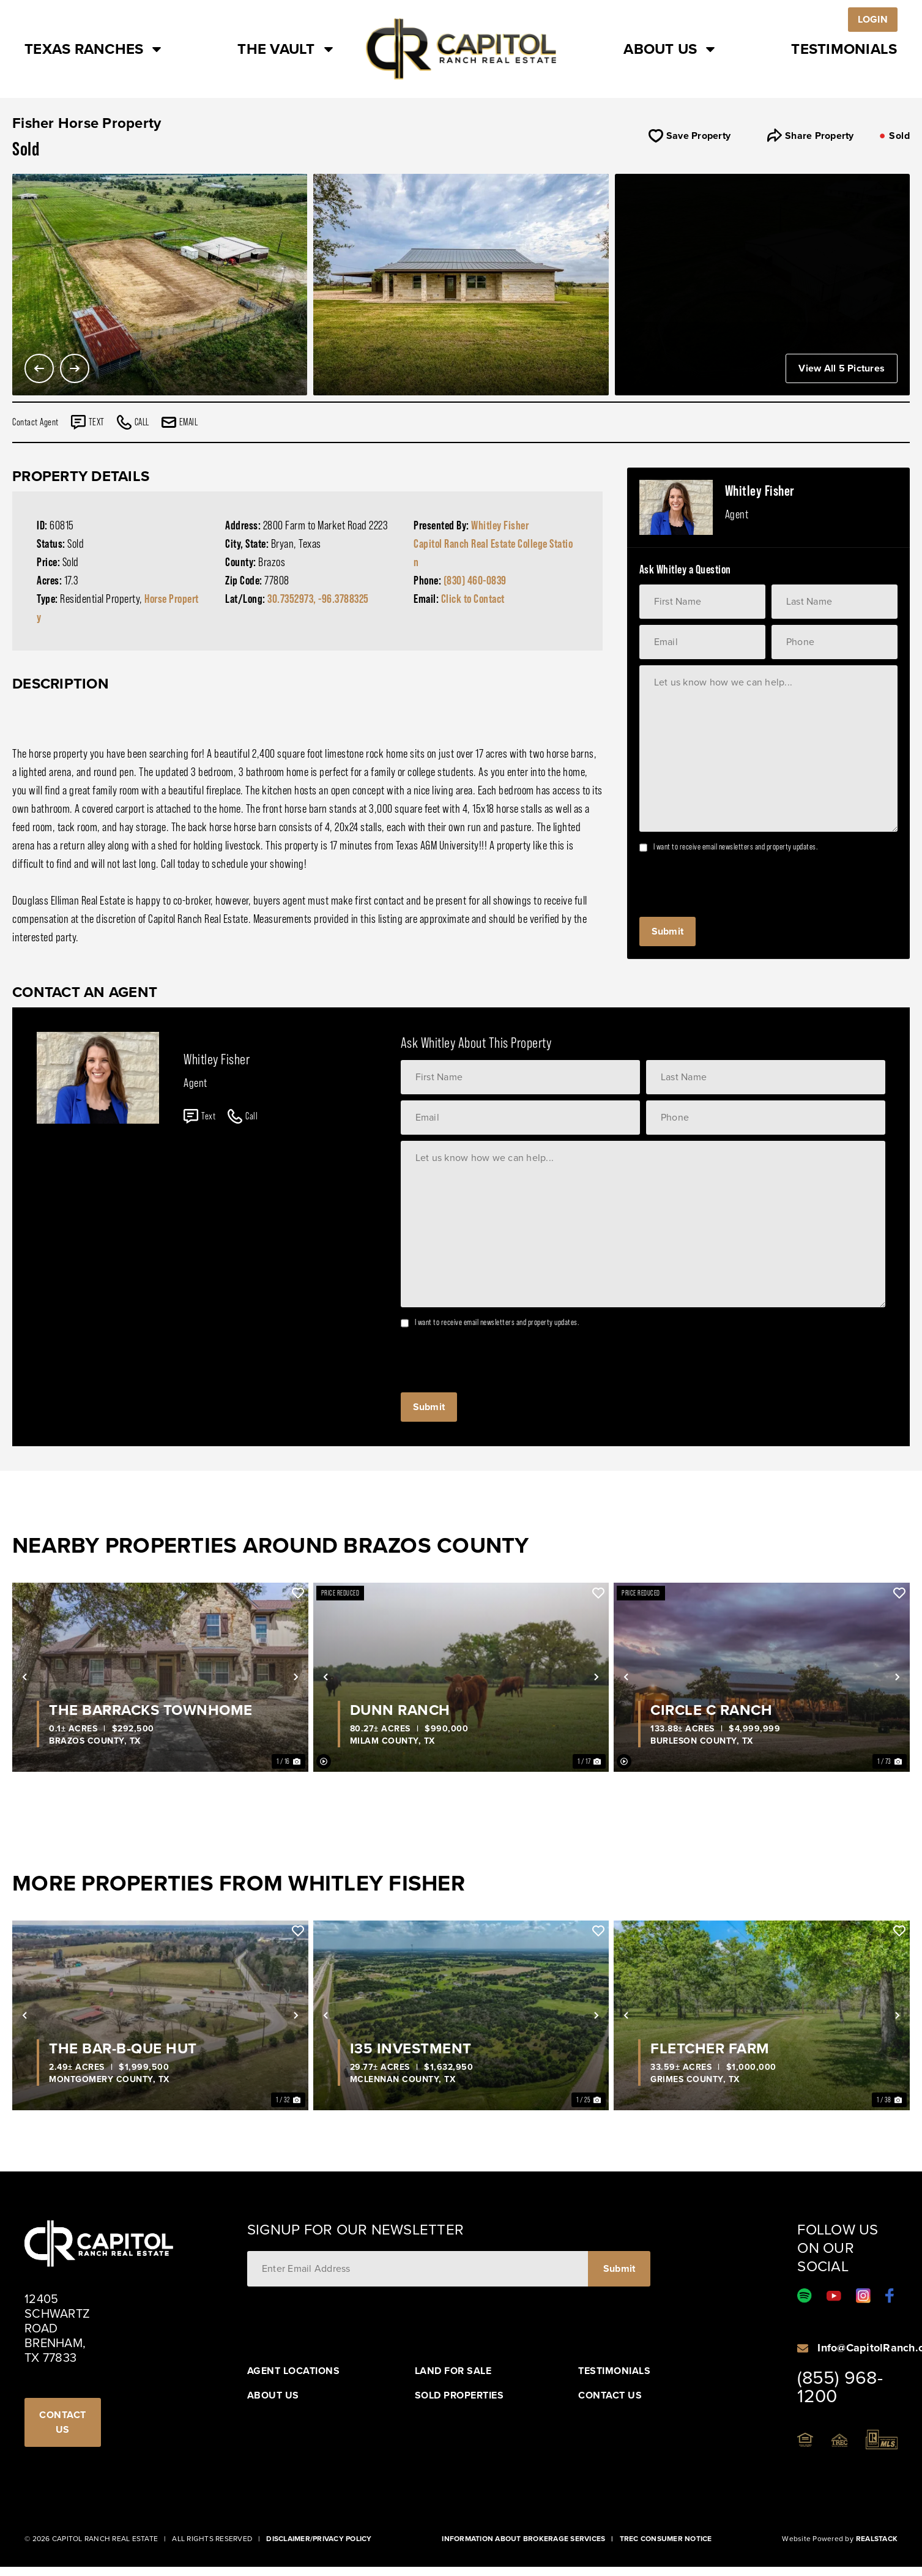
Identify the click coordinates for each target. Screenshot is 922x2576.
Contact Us (610, 2395)
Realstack (877, 2538)
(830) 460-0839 (475, 580)
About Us (670, 48)
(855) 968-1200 (840, 2387)
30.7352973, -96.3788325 (318, 598)
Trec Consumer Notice (666, 2538)
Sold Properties (459, 2395)
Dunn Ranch (400, 1710)
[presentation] (732, 881)
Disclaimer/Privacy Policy (318, 2538)
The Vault (286, 48)
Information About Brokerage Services (523, 2538)
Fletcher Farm (710, 2048)
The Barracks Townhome (151, 1710)
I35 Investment (411, 2048)
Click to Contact (473, 598)
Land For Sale (453, 2371)
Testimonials (844, 49)
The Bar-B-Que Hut (123, 2048)
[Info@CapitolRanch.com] (802, 2348)
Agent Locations (293, 2371)
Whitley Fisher (500, 525)
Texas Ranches (94, 48)
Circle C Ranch (711, 1710)
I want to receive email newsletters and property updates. (735, 846)
